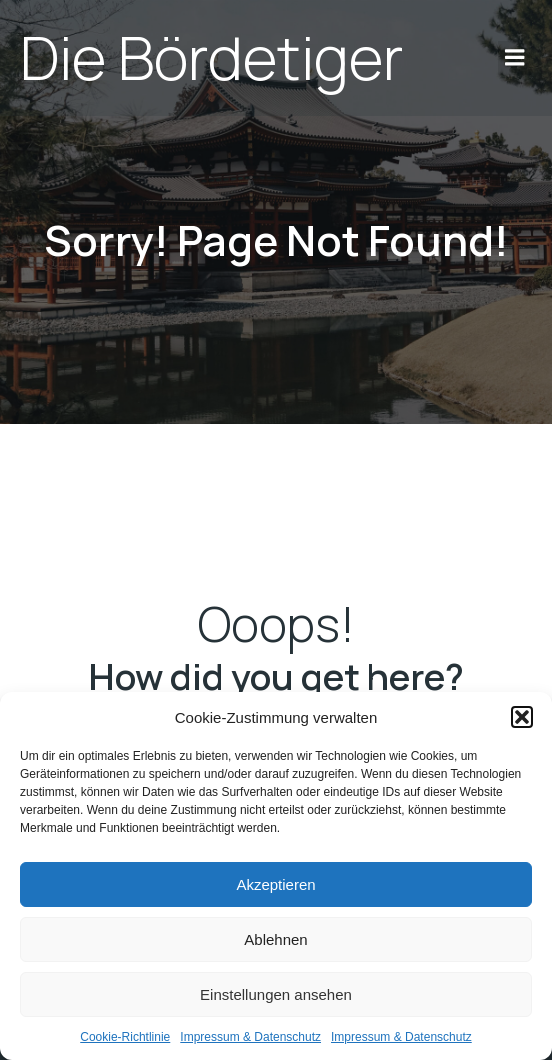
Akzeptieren (275, 884)
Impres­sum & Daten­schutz (250, 1037)
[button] (522, 717)
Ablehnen (275, 939)
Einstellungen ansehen (276, 994)
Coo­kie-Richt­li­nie (125, 1037)
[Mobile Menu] (515, 58)
